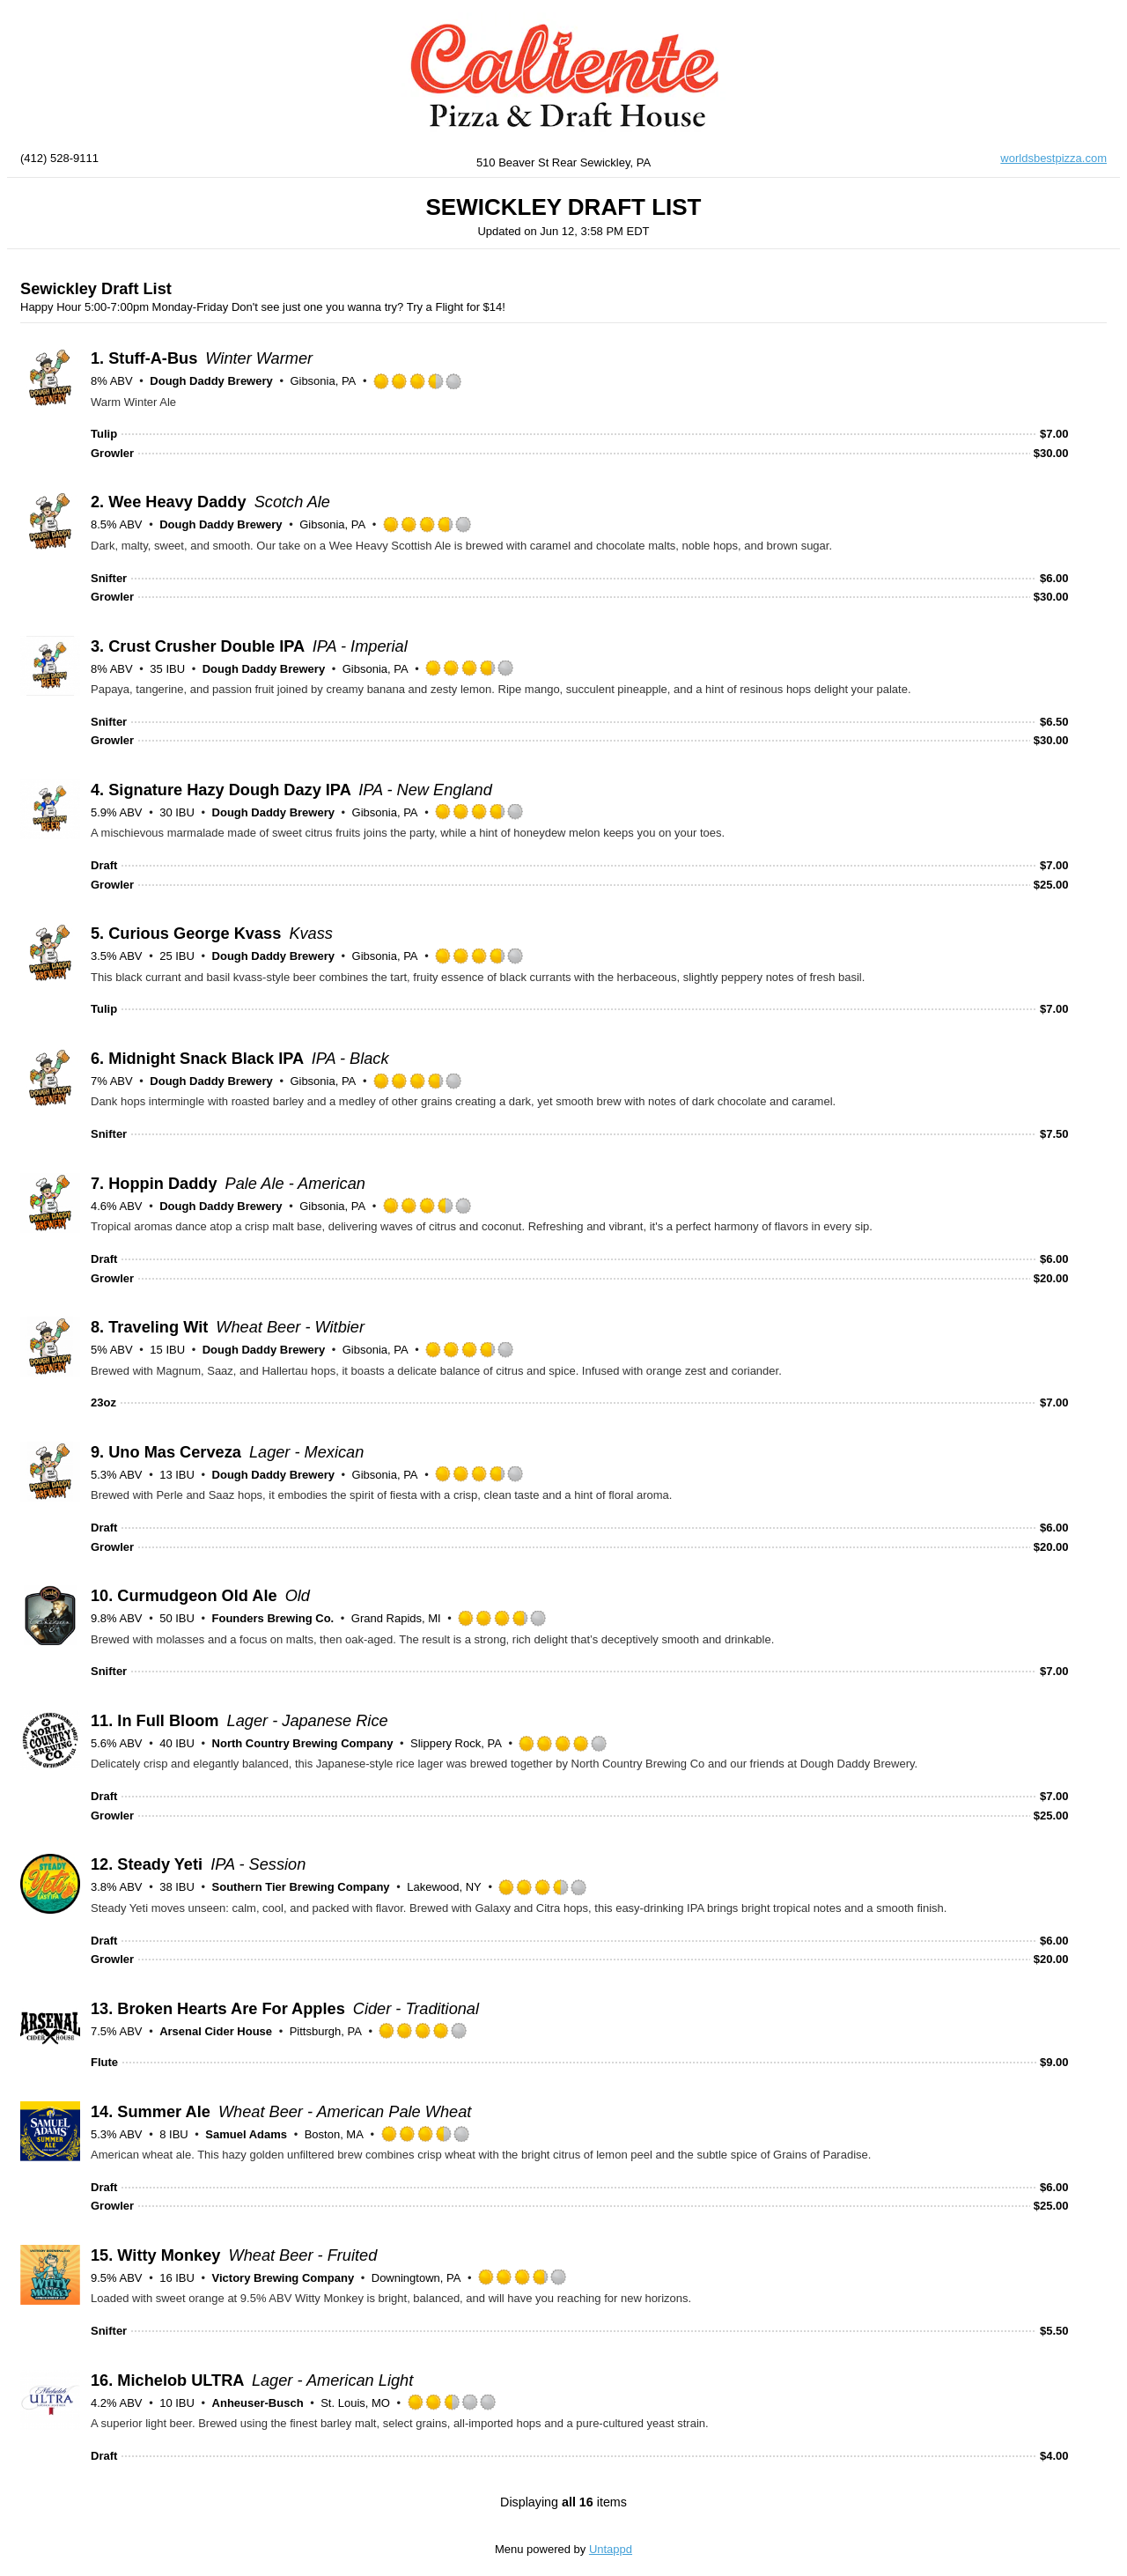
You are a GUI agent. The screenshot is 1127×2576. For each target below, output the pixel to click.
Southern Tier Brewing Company (301, 1886)
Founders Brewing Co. (273, 1618)
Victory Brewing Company (283, 2277)
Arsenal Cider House (215, 2031)
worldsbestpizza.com (1053, 158)
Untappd (610, 2549)
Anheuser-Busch (258, 2403)
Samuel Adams (246, 2134)
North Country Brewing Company (303, 1743)
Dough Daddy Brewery (211, 381)
